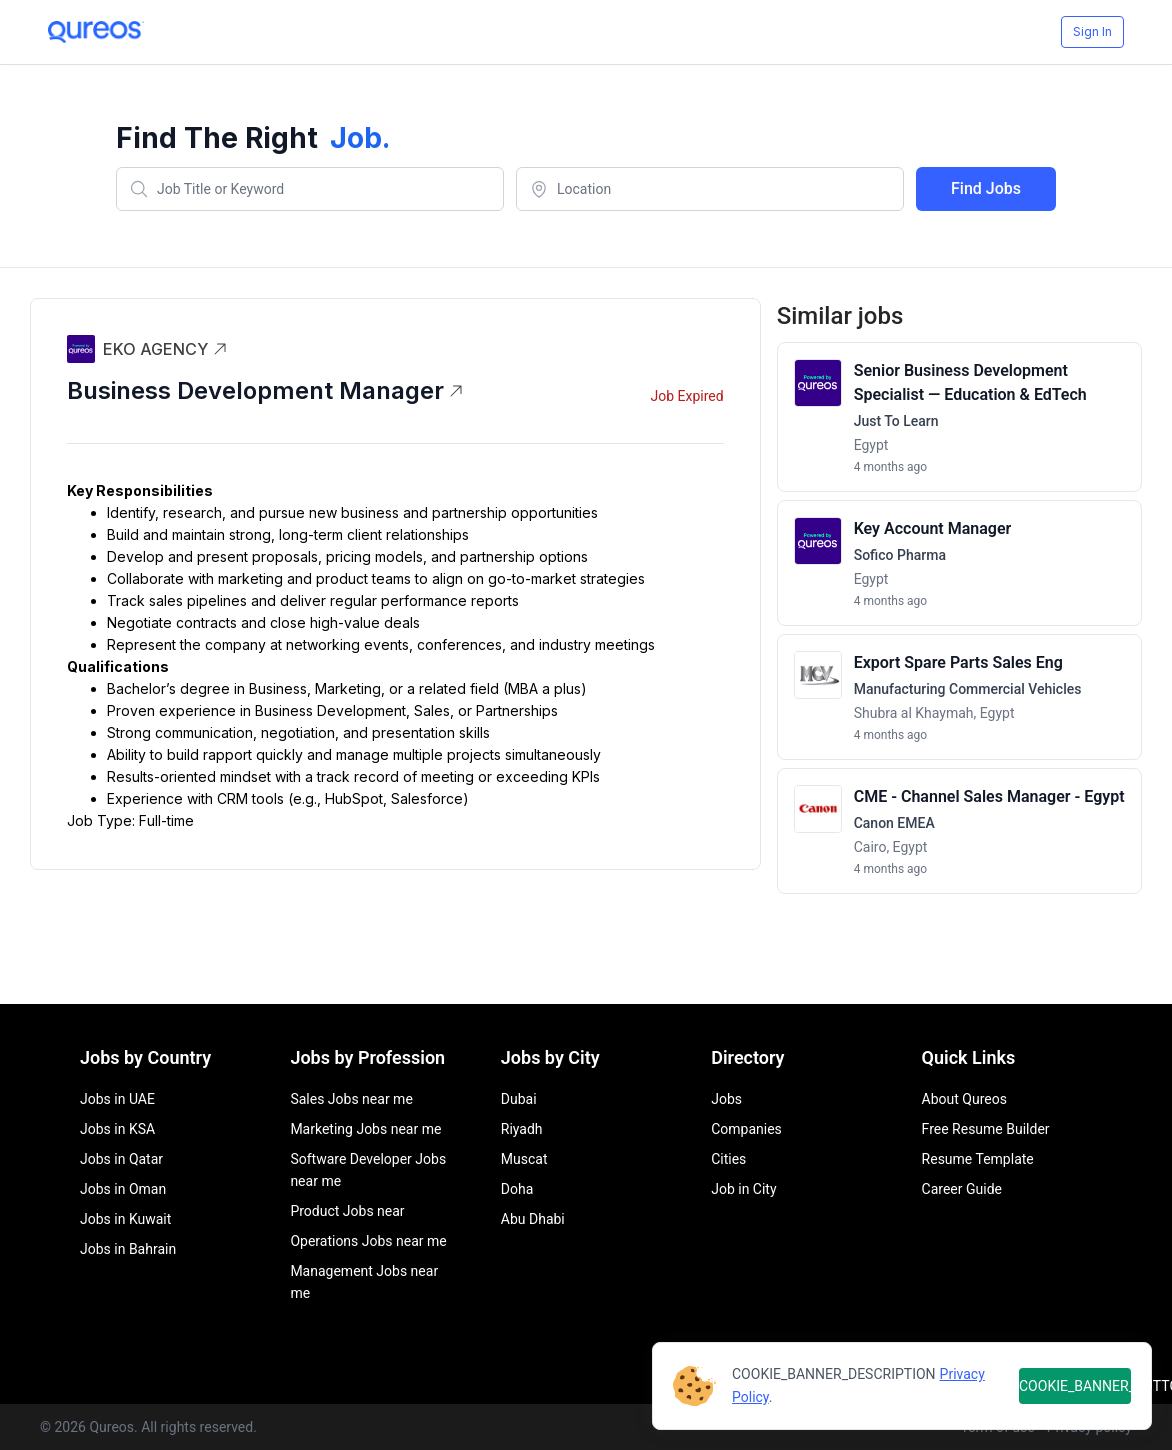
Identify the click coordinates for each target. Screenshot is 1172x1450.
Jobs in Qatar (121, 1159)
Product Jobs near (347, 1211)
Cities (728, 1159)
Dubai (519, 1099)
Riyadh (522, 1129)
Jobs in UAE (117, 1099)
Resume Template (978, 1159)
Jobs (726, 1099)
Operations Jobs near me (368, 1241)
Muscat (524, 1159)
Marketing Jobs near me (365, 1129)
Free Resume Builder (986, 1129)
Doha (517, 1189)
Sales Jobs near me (351, 1099)
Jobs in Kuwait (125, 1219)
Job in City (743, 1189)
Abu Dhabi (533, 1219)
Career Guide (962, 1189)
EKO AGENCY (165, 349)
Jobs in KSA (117, 1129)
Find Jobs (986, 188)
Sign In (1092, 31)
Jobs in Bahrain (128, 1249)
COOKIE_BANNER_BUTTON (1075, 1386)
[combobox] (310, 189)
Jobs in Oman (123, 1189)
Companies (746, 1129)
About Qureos (964, 1099)
